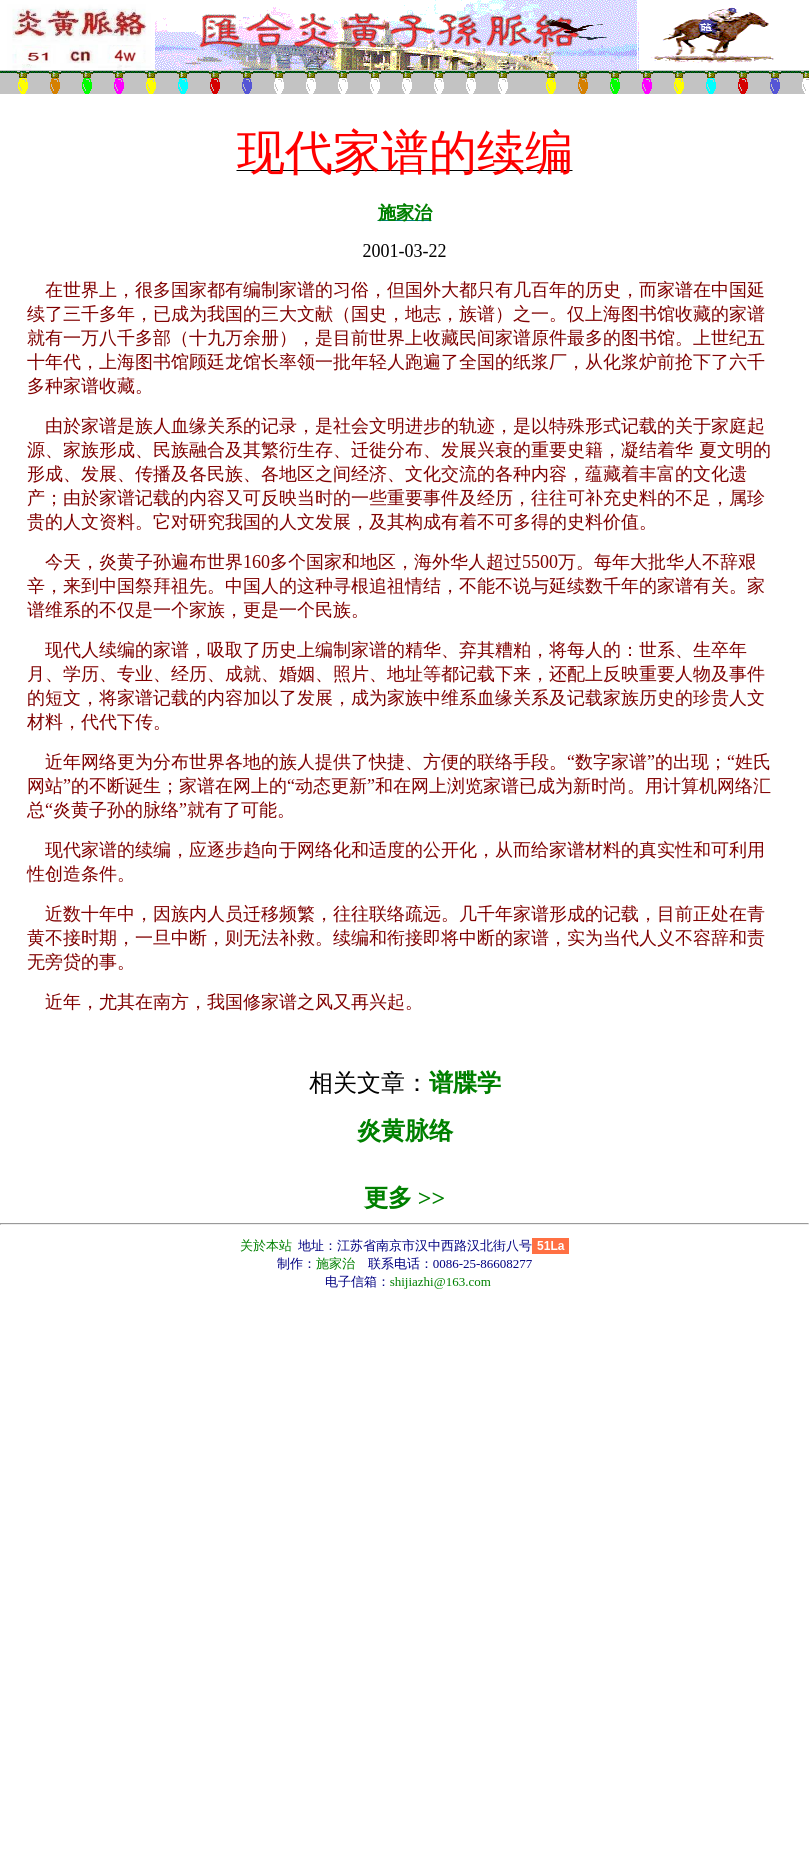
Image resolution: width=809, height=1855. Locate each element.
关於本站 (267, 1245)
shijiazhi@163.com (440, 1281)
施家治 (405, 213)
